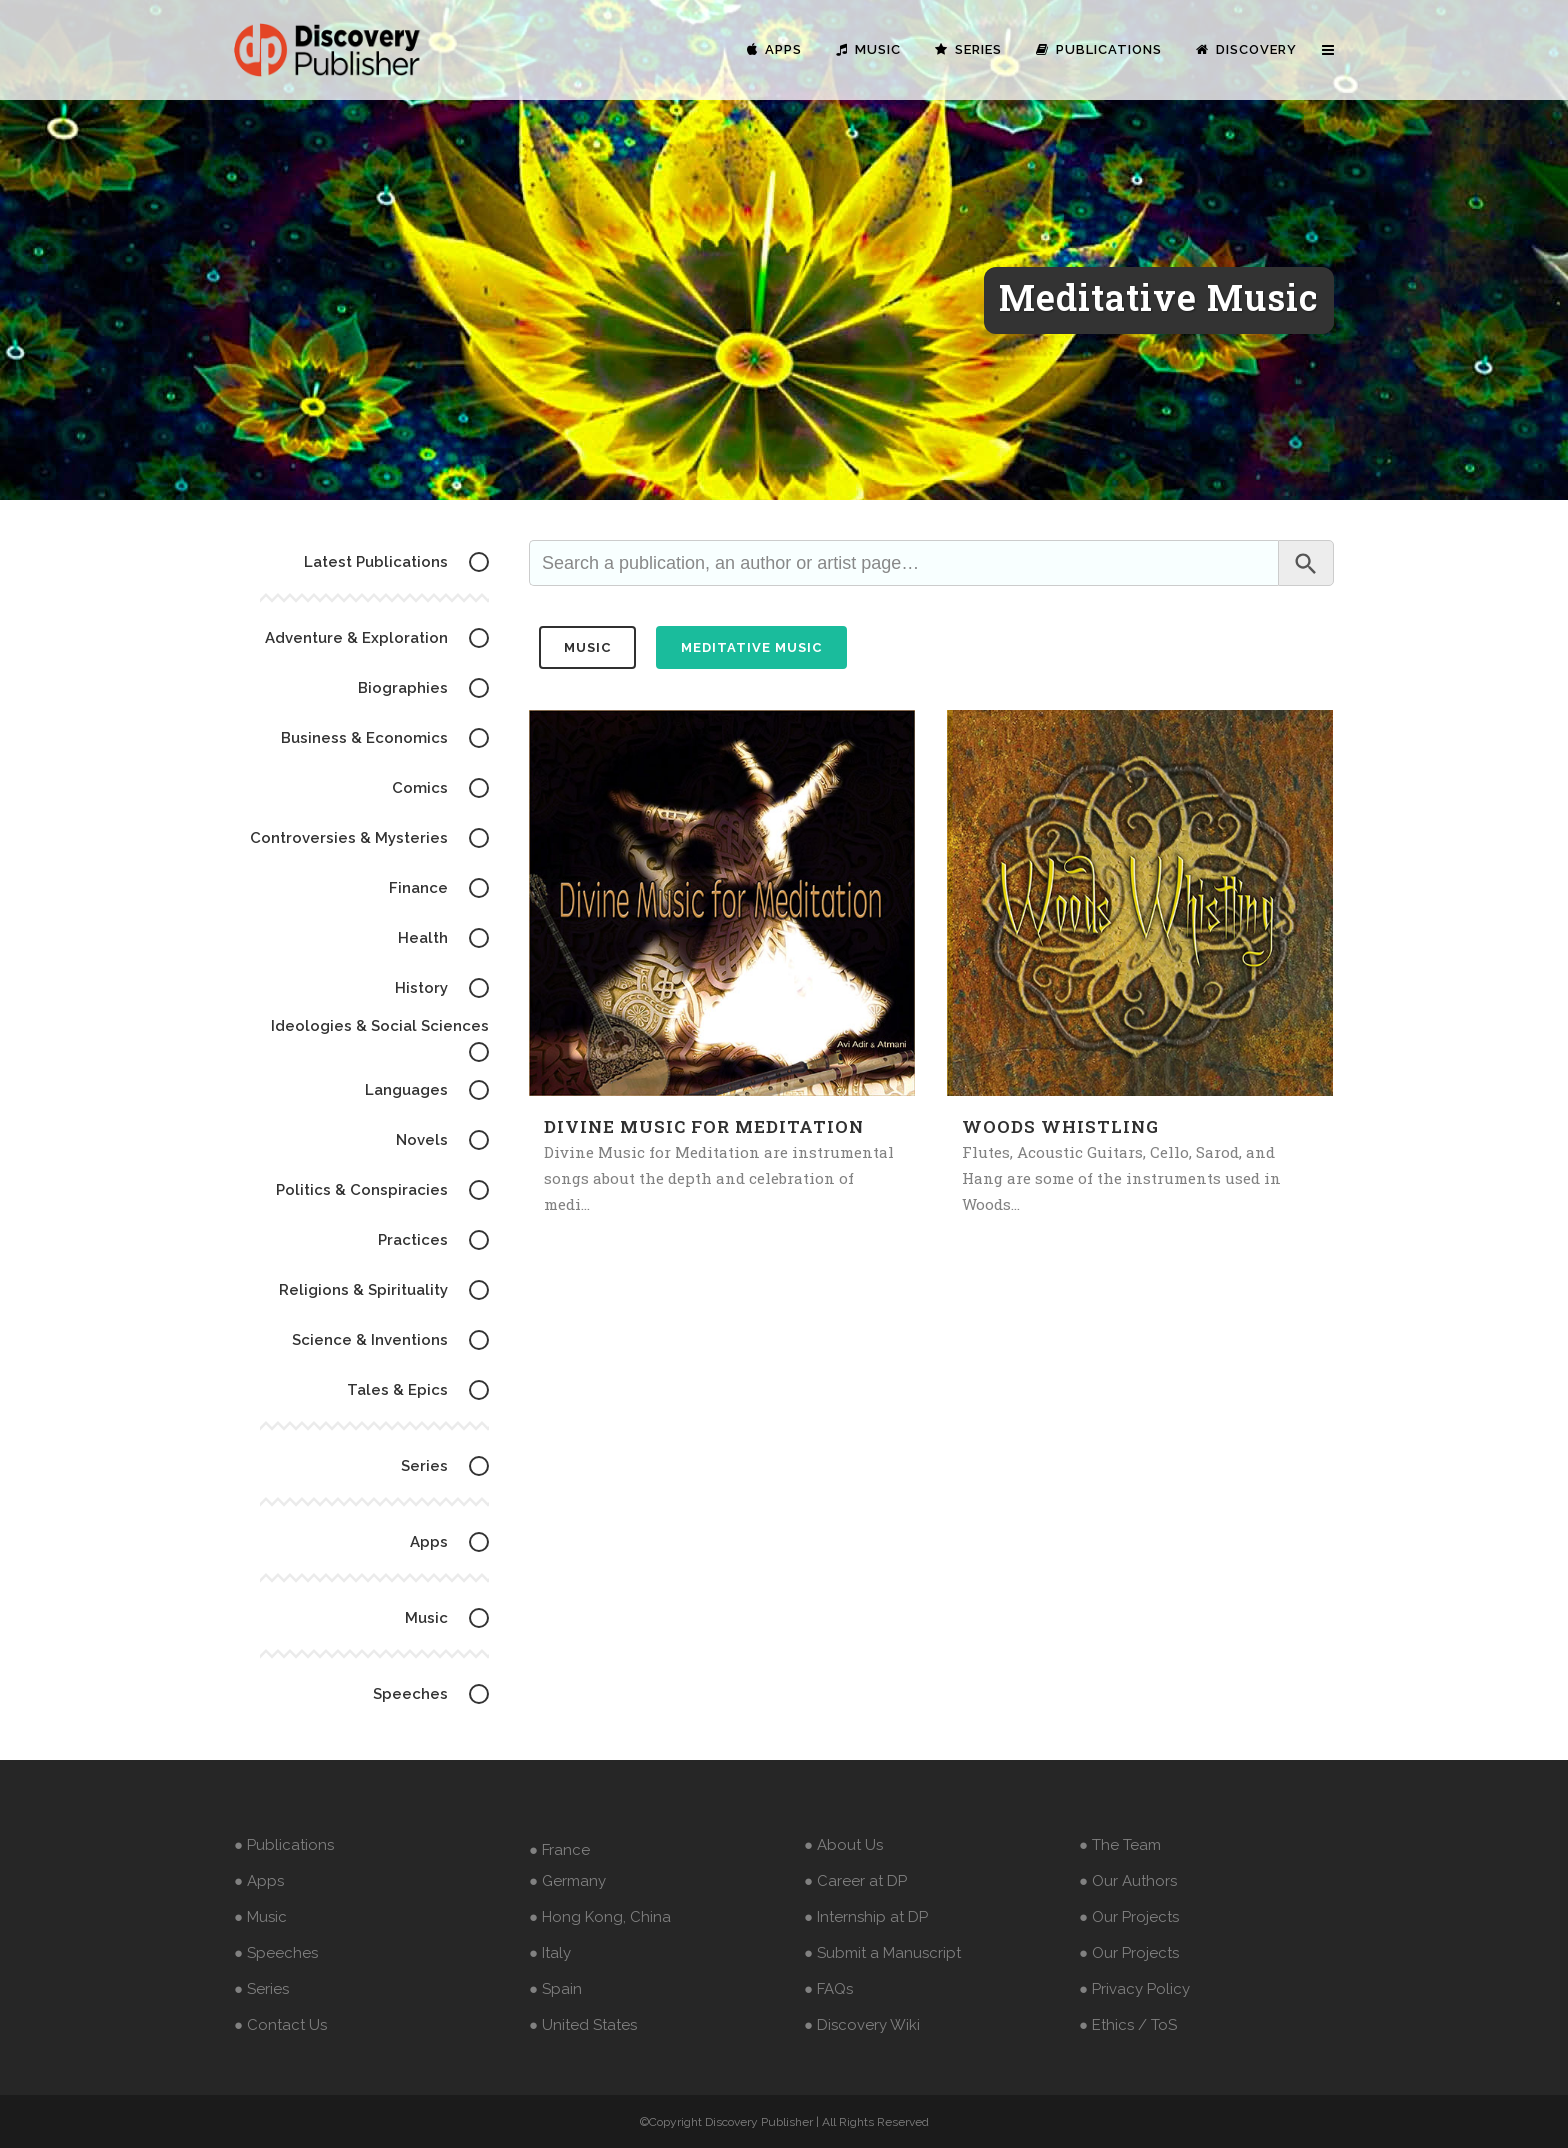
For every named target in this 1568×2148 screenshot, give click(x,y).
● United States (583, 2025)
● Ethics (1106, 2025)
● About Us (843, 1845)
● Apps (259, 1881)
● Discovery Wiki (862, 2025)
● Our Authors (1128, 1881)
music (587, 647)
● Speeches (276, 1953)
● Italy (550, 1953)
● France (559, 1850)
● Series (261, 1989)
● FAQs (828, 1989)
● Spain (555, 1989)
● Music (260, 1917)
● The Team (1120, 1845)
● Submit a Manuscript (882, 1953)
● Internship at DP (866, 1917)
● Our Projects (1129, 1917)
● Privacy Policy (1134, 1989)
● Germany (567, 1881)
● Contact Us (280, 2025)
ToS (1164, 2025)
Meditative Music (751, 647)
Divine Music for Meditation (704, 1126)
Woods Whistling (1060, 1126)
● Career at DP (855, 1881)
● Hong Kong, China (600, 1917)
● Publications (284, 1845)
